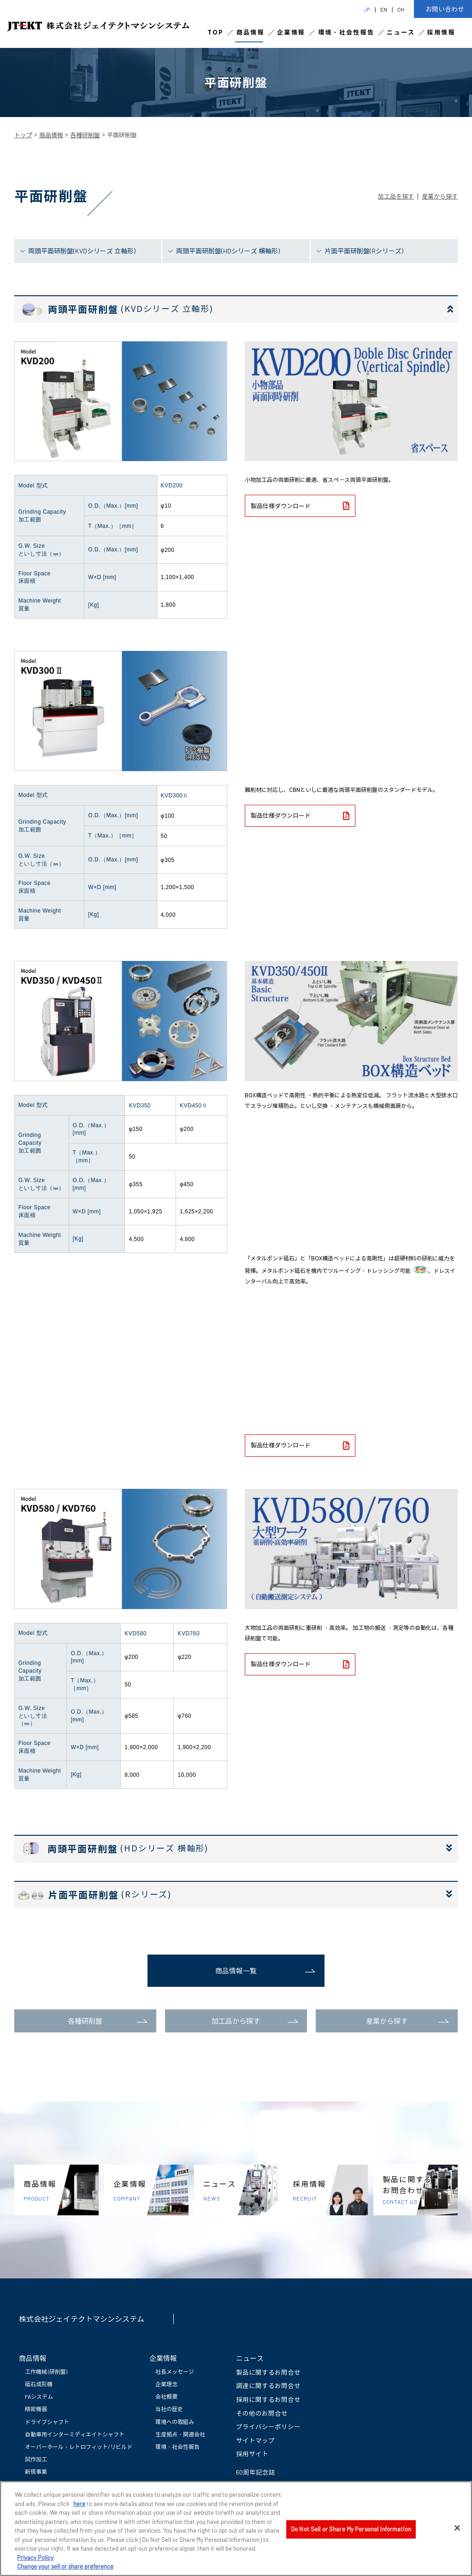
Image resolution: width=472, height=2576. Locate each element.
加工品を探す (396, 196)
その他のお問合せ (262, 2413)
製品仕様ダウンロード (300, 506)
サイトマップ (255, 2440)
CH (400, 9)
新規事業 (36, 2471)
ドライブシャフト (47, 2421)
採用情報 (441, 32)
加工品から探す (236, 2021)
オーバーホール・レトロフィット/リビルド (78, 2446)
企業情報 (291, 32)
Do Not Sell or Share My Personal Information (351, 2530)
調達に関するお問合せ (268, 2385)
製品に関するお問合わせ (420, 2190)
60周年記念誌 (255, 2472)
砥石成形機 (39, 2384)
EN (383, 9)
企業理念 (166, 2384)
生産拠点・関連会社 (180, 2434)
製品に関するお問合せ (268, 2372)
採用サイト (252, 2454)
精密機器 (36, 2409)
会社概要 (166, 2396)
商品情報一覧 (236, 1971)
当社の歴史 (169, 2409)
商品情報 (250, 32)
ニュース (401, 32)
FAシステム (39, 2396)
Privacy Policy (35, 2558)
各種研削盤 (85, 135)
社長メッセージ (174, 2371)
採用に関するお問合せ (268, 2399)
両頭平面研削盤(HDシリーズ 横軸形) (228, 251)
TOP (215, 32)
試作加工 (36, 2459)
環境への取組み (174, 2421)
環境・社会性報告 (346, 32)
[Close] (457, 2528)
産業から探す (440, 196)
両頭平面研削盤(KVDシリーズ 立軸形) (82, 251)
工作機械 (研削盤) (46, 2371)
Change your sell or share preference (65, 2567)
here (79, 2504)
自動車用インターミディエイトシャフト (74, 2434)
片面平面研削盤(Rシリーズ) (363, 251)
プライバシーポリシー (268, 2426)
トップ (23, 135)
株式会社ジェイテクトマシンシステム (81, 2318)
